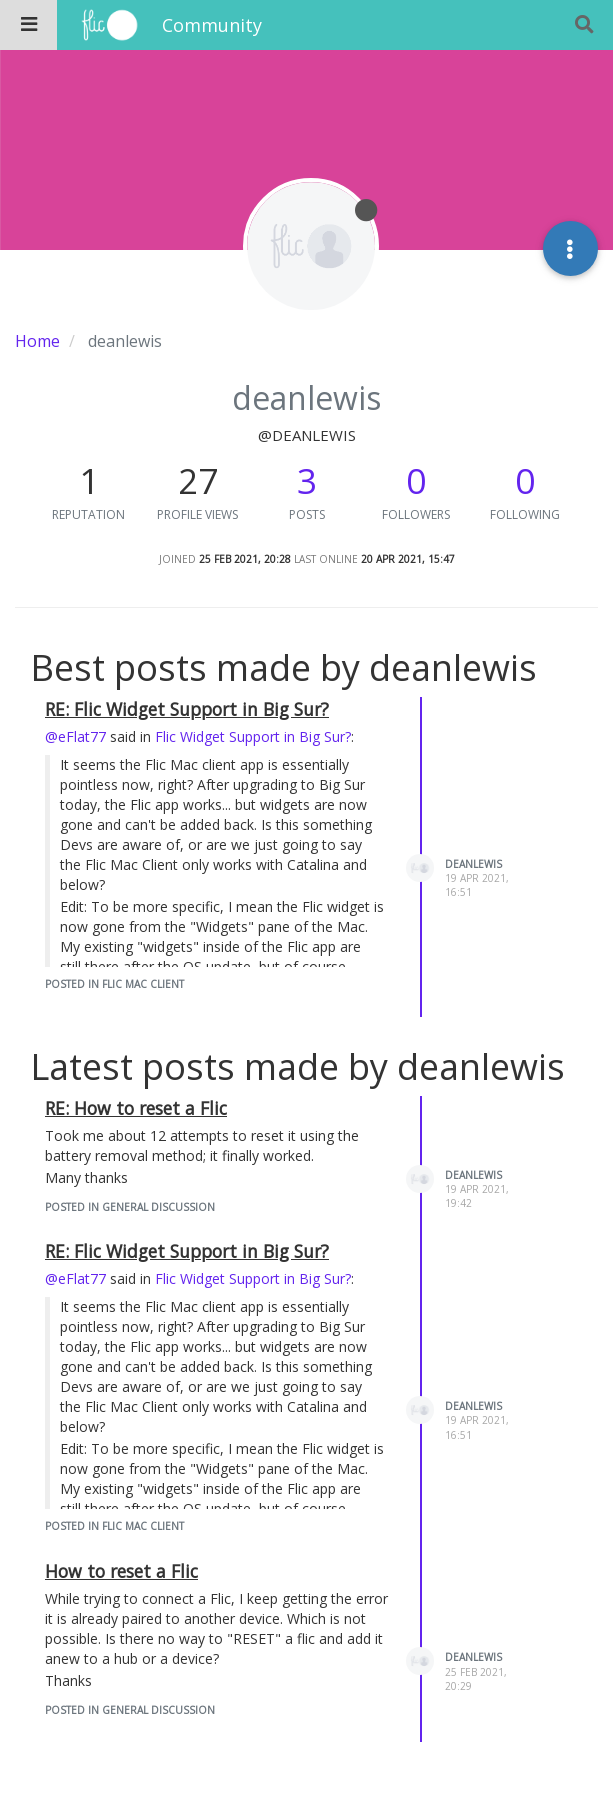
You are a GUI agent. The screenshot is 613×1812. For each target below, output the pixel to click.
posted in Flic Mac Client (114, 984)
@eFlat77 (75, 736)
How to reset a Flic (121, 1571)
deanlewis (473, 864)
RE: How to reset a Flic (136, 1108)
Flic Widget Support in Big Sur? (253, 736)
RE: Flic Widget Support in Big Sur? (187, 709)
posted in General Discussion (130, 1207)
